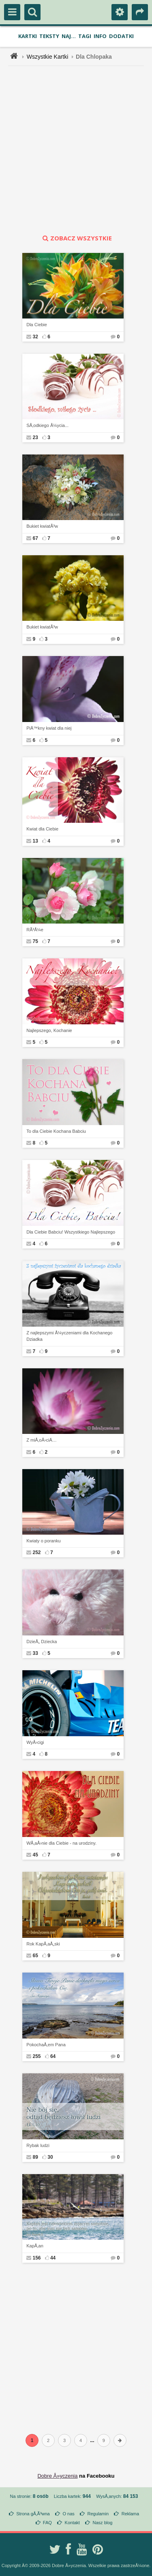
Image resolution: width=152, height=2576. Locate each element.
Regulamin (98, 2513)
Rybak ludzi (37, 2145)
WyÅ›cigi (35, 1742)
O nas (68, 2513)
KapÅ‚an (34, 2245)
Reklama (130, 2513)
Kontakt (72, 2522)
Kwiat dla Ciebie (42, 828)
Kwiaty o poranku (43, 1540)
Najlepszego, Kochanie (49, 1030)
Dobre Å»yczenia (57, 2476)
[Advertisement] (76, 150)
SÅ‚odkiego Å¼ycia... (47, 425)
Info (100, 36)
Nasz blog (103, 2522)
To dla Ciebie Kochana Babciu (56, 1131)
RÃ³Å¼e (34, 929)
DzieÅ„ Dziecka (41, 1641)
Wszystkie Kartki (48, 56)
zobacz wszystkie (76, 238)
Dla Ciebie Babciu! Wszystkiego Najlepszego (70, 1232)
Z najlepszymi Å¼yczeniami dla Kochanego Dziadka (69, 1336)
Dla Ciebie (36, 324)
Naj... (69, 36)
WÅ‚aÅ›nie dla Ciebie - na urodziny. (61, 1843)
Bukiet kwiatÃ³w (42, 526)
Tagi (84, 36)
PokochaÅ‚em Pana (46, 2044)
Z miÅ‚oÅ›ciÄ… (41, 1440)
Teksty (49, 36)
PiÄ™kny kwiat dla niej (48, 728)
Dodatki (121, 36)
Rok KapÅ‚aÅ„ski (43, 1943)
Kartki (27, 36)
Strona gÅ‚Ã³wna (33, 2513)
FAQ (47, 2522)
